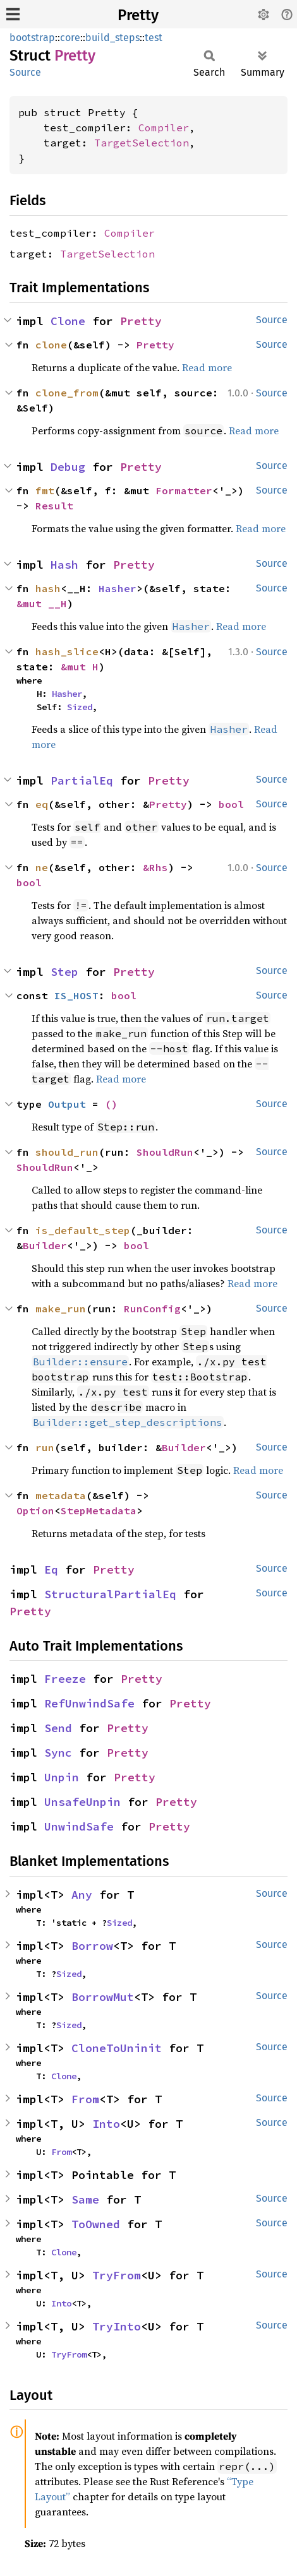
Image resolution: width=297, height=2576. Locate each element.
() (111, 1104)
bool (231, 804)
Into (106, 2123)
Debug (68, 467)
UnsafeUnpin (82, 1802)
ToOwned (95, 2224)
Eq (51, 1569)
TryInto (116, 2326)
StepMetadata (98, 1510)
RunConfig (152, 1308)
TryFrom (116, 2275)
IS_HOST (76, 995)
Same (85, 2199)
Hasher (117, 588)
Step (64, 972)
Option (35, 1510)
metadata (60, 1495)
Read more (207, 367)
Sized (79, 707)
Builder (45, 1245)
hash (48, 588)
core (70, 38)
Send (58, 1728)
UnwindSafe (79, 1826)
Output (67, 1104)
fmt (44, 490)
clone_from (67, 392)
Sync (58, 1752)
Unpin (61, 1777)
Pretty (138, 15)
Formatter (183, 490)
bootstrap (32, 38)
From (85, 2099)
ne (41, 867)
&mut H (80, 666)
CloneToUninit (116, 2048)
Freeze (65, 1678)
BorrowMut (102, 1997)
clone (51, 344)
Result (54, 505)
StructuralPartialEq (110, 1594)
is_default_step (82, 1230)
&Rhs (155, 867)
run (44, 1447)
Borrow (92, 1945)
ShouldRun (164, 1152)
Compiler (163, 127)
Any (81, 1894)
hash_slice (67, 651)
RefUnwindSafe (89, 1703)
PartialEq (82, 780)
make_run (60, 1308)
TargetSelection (141, 142)
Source (25, 72)
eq (41, 804)
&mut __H (41, 603)
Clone (68, 321)
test (153, 38)
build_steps (112, 38)
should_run (67, 1152)
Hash (64, 564)
